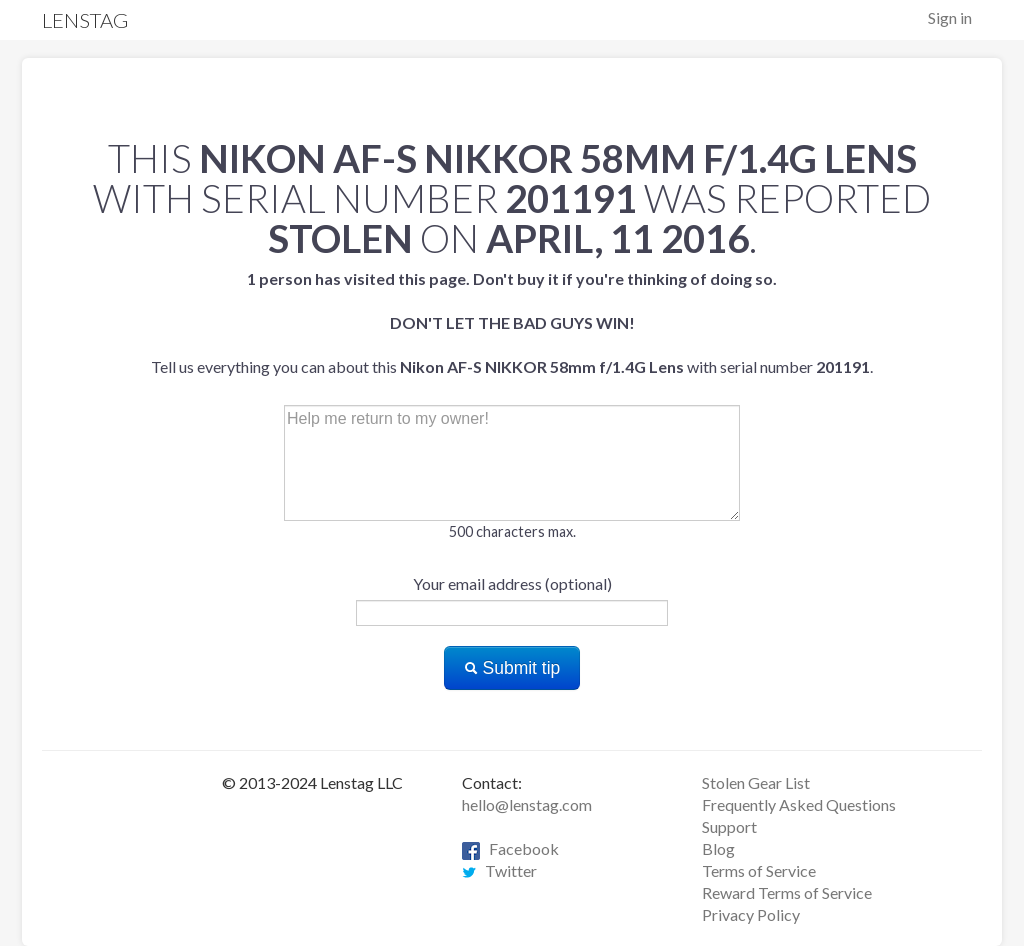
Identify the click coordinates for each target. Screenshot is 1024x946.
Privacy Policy (751, 914)
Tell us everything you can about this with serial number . (512, 322)
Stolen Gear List (756, 782)
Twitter (499, 870)
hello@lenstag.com (527, 804)
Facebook (510, 848)
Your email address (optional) (512, 583)
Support (729, 826)
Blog (718, 848)
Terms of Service (759, 870)
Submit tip (512, 668)
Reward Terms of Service (787, 892)
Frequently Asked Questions (799, 804)
